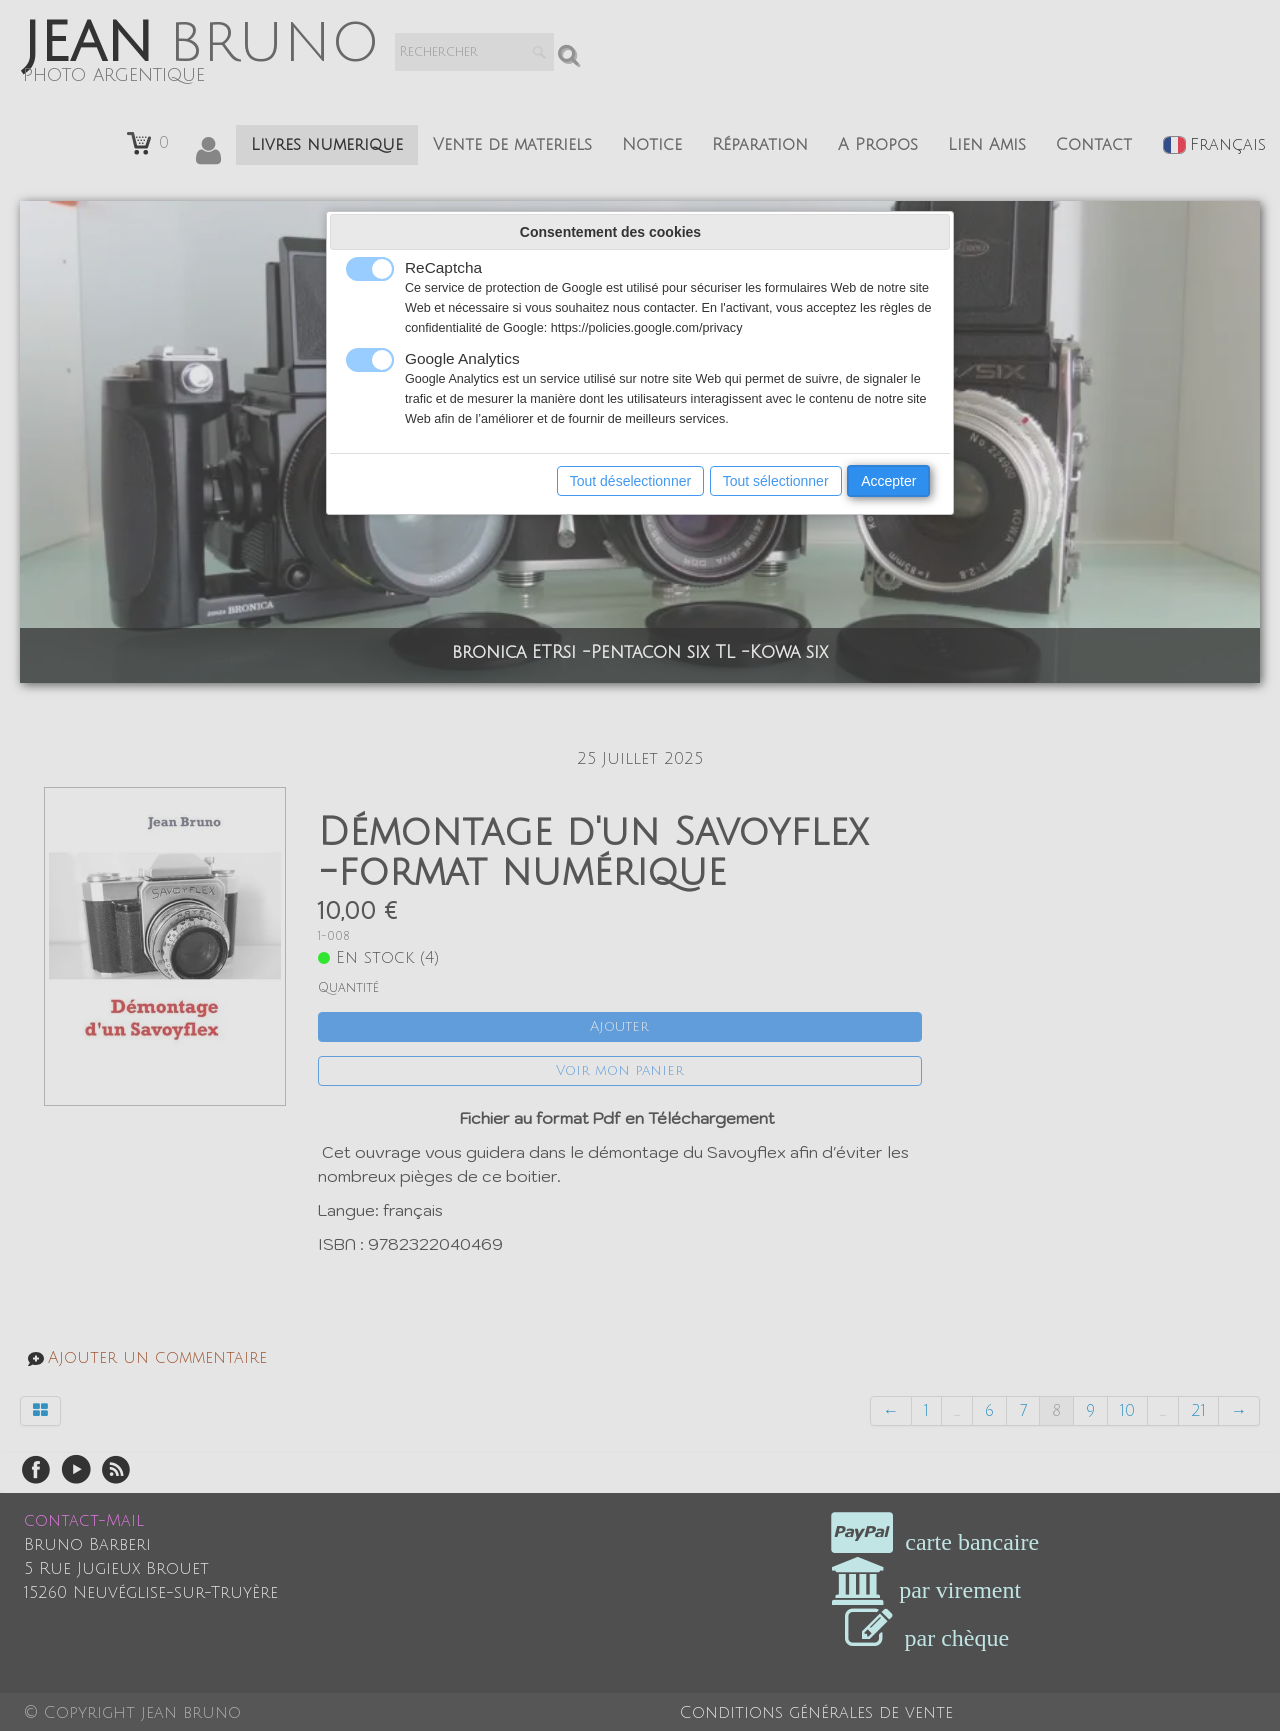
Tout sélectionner (776, 481)
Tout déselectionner (630, 481)
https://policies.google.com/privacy (647, 328)
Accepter (888, 481)
